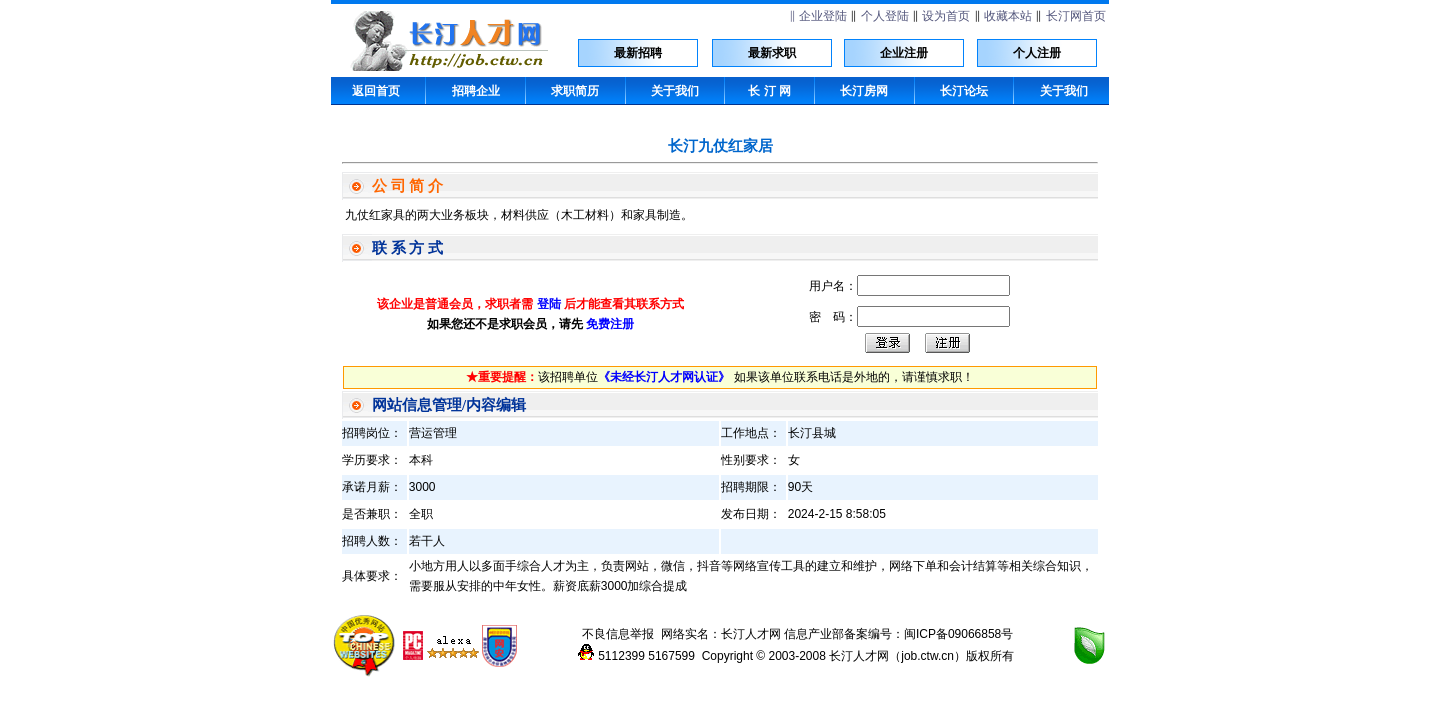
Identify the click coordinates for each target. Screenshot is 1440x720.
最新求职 (772, 53)
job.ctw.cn (927, 656)
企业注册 (904, 53)
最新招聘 (638, 53)
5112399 (621, 656)
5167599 (671, 656)
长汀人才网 (751, 634)
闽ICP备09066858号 (958, 634)
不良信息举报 (618, 634)
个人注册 (1037, 53)
